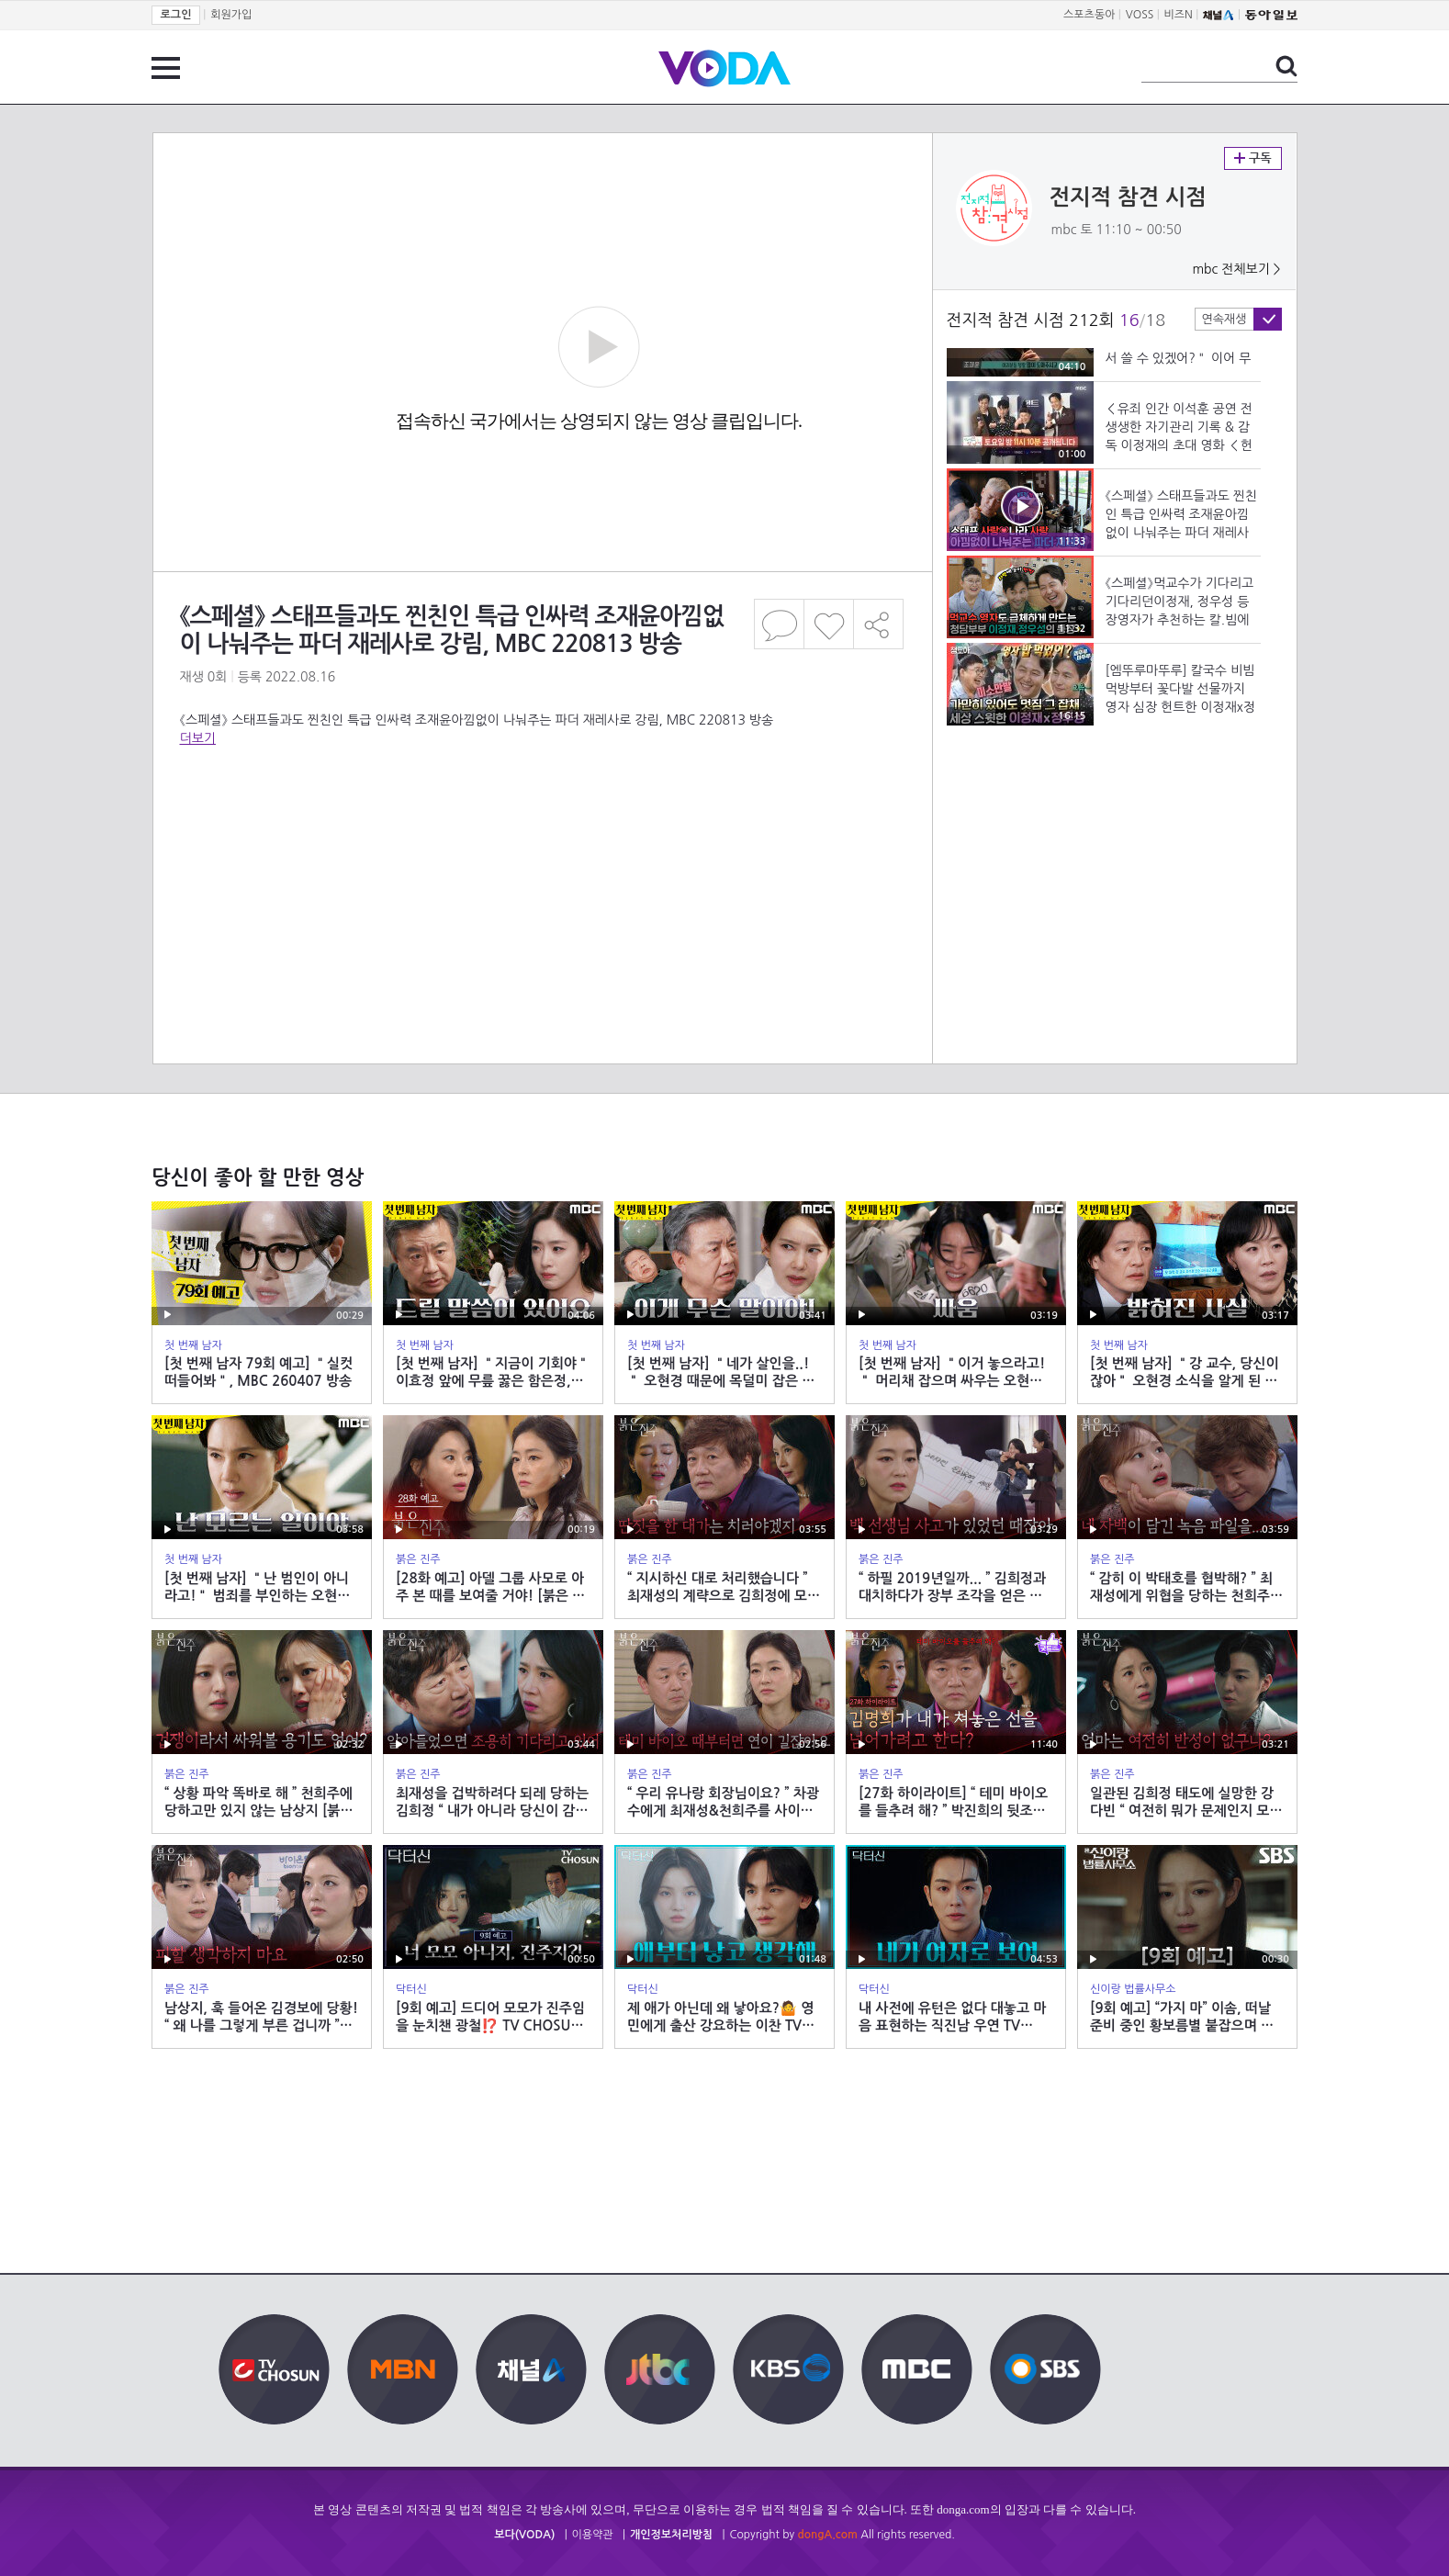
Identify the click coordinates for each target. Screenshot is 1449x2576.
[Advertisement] (542, 821)
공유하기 (879, 624)
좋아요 (828, 624)
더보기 (198, 738)
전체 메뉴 (166, 68)
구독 (1253, 158)
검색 (1286, 66)
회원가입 (231, 14)
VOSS (1140, 14)
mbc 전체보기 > (1236, 269)
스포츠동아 (1089, 14)
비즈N (1178, 14)
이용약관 (592, 2534)
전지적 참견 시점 (1128, 197)
